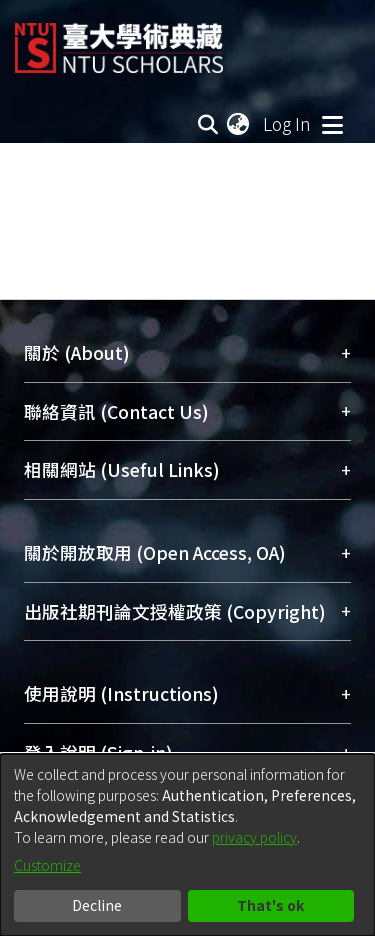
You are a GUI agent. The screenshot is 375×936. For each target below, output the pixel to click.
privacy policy (254, 837)
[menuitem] (239, 124)
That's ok (270, 905)
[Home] (119, 40)
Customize (47, 865)
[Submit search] (207, 124)
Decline (97, 905)
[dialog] (187, 845)
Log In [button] (288, 123)
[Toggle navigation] (332, 124)
